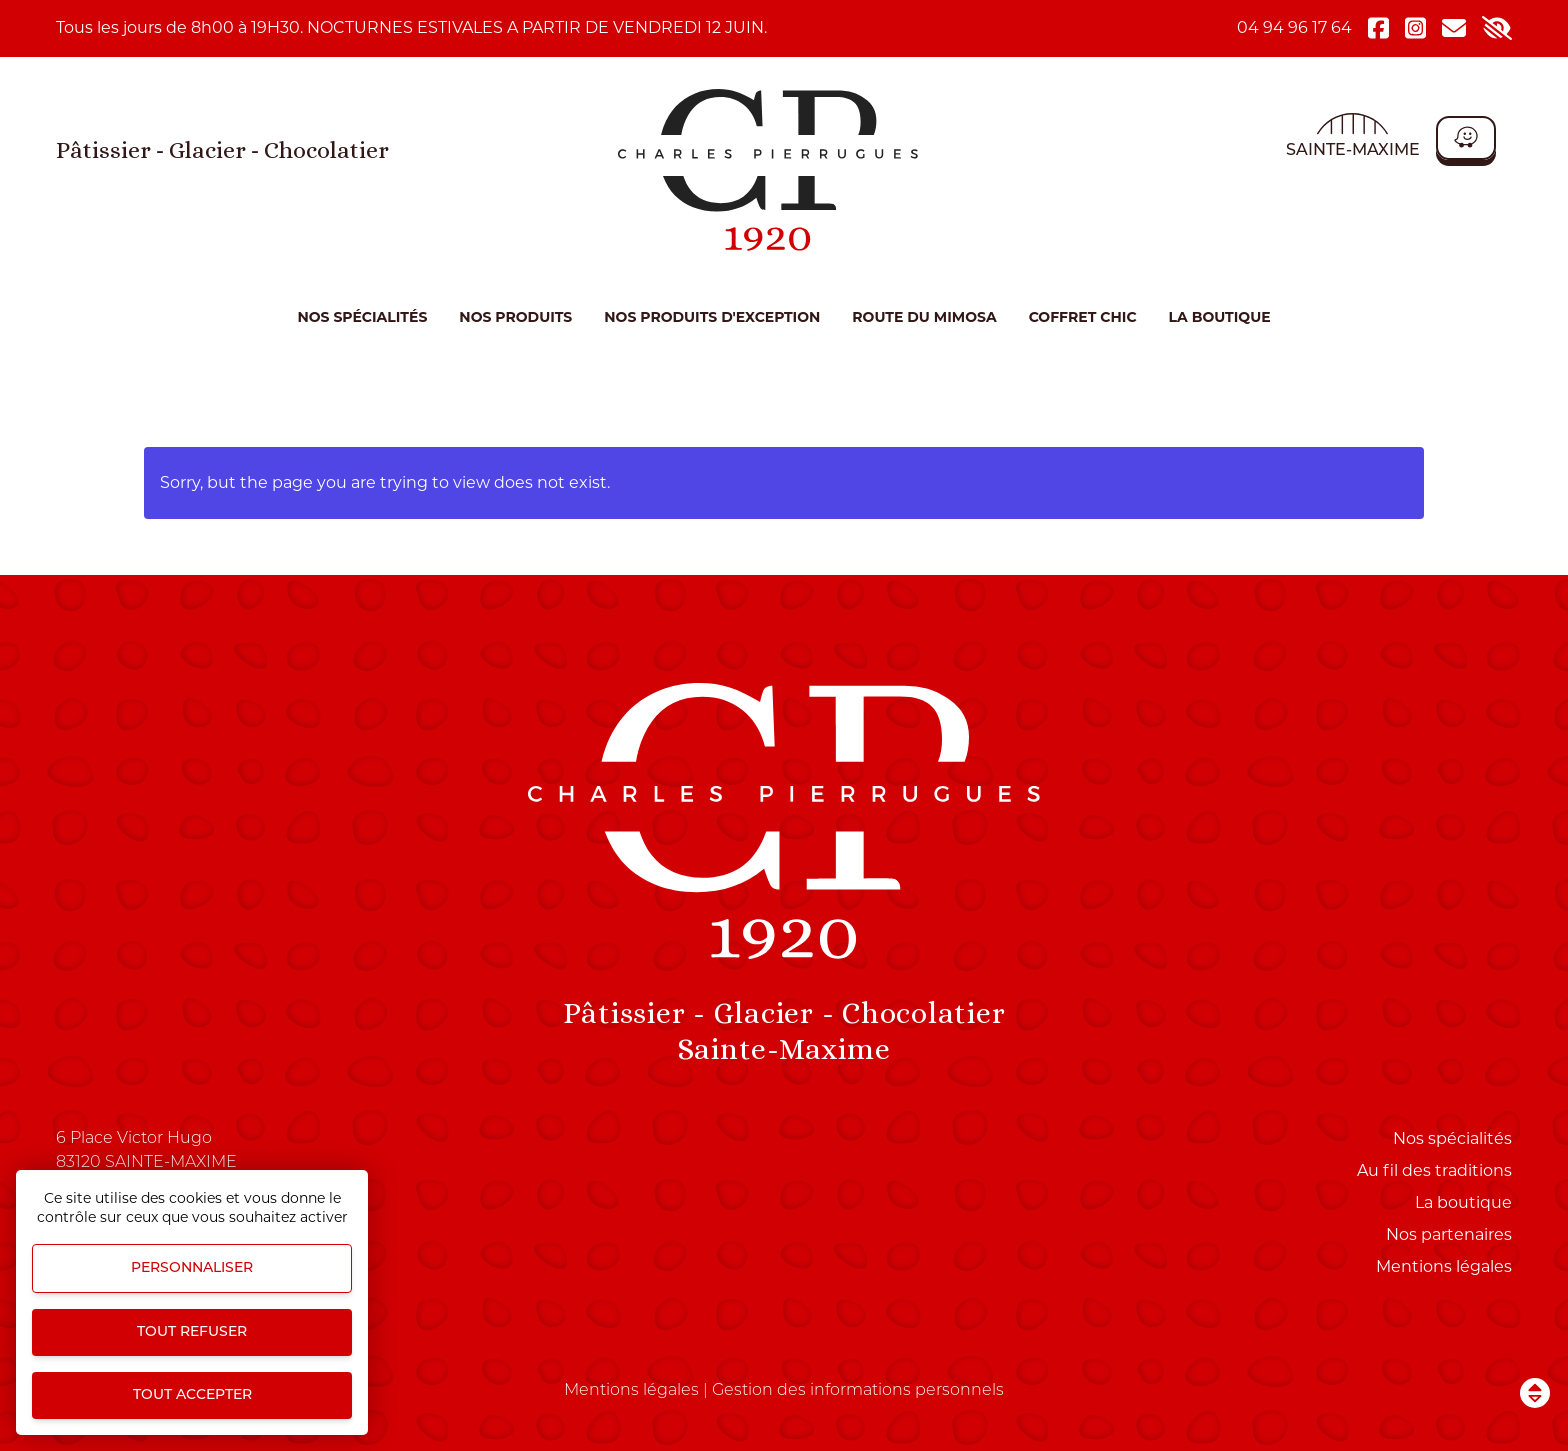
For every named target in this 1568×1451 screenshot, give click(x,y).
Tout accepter (192, 1395)
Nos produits (515, 317)
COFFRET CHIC (1083, 317)
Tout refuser (192, 1332)
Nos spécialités (362, 317)
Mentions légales (1444, 1266)
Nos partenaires (1449, 1234)
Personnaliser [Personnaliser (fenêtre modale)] (192, 1268)
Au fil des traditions (1434, 1170)
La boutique (1220, 317)
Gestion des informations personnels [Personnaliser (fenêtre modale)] (858, 1391)
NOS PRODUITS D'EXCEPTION (712, 317)
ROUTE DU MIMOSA (924, 317)
